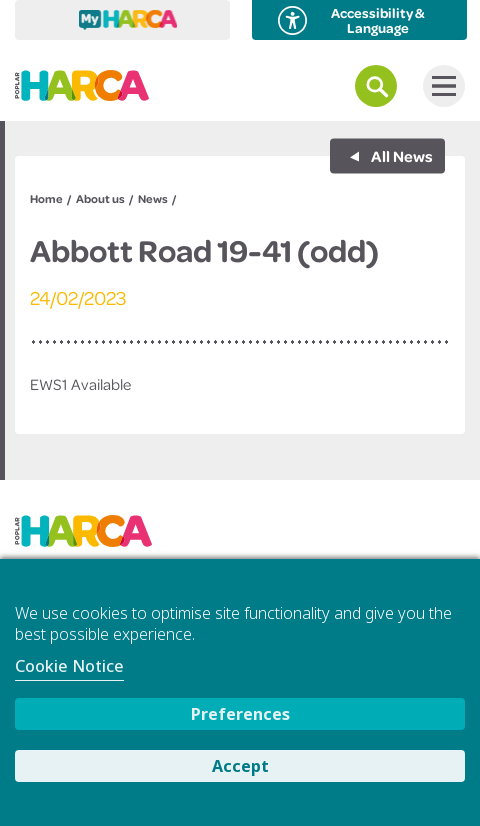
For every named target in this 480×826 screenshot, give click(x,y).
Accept (240, 766)
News (153, 198)
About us (100, 198)
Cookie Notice (69, 666)
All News (400, 156)
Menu (439, 86)
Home (46, 198)
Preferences (240, 714)
